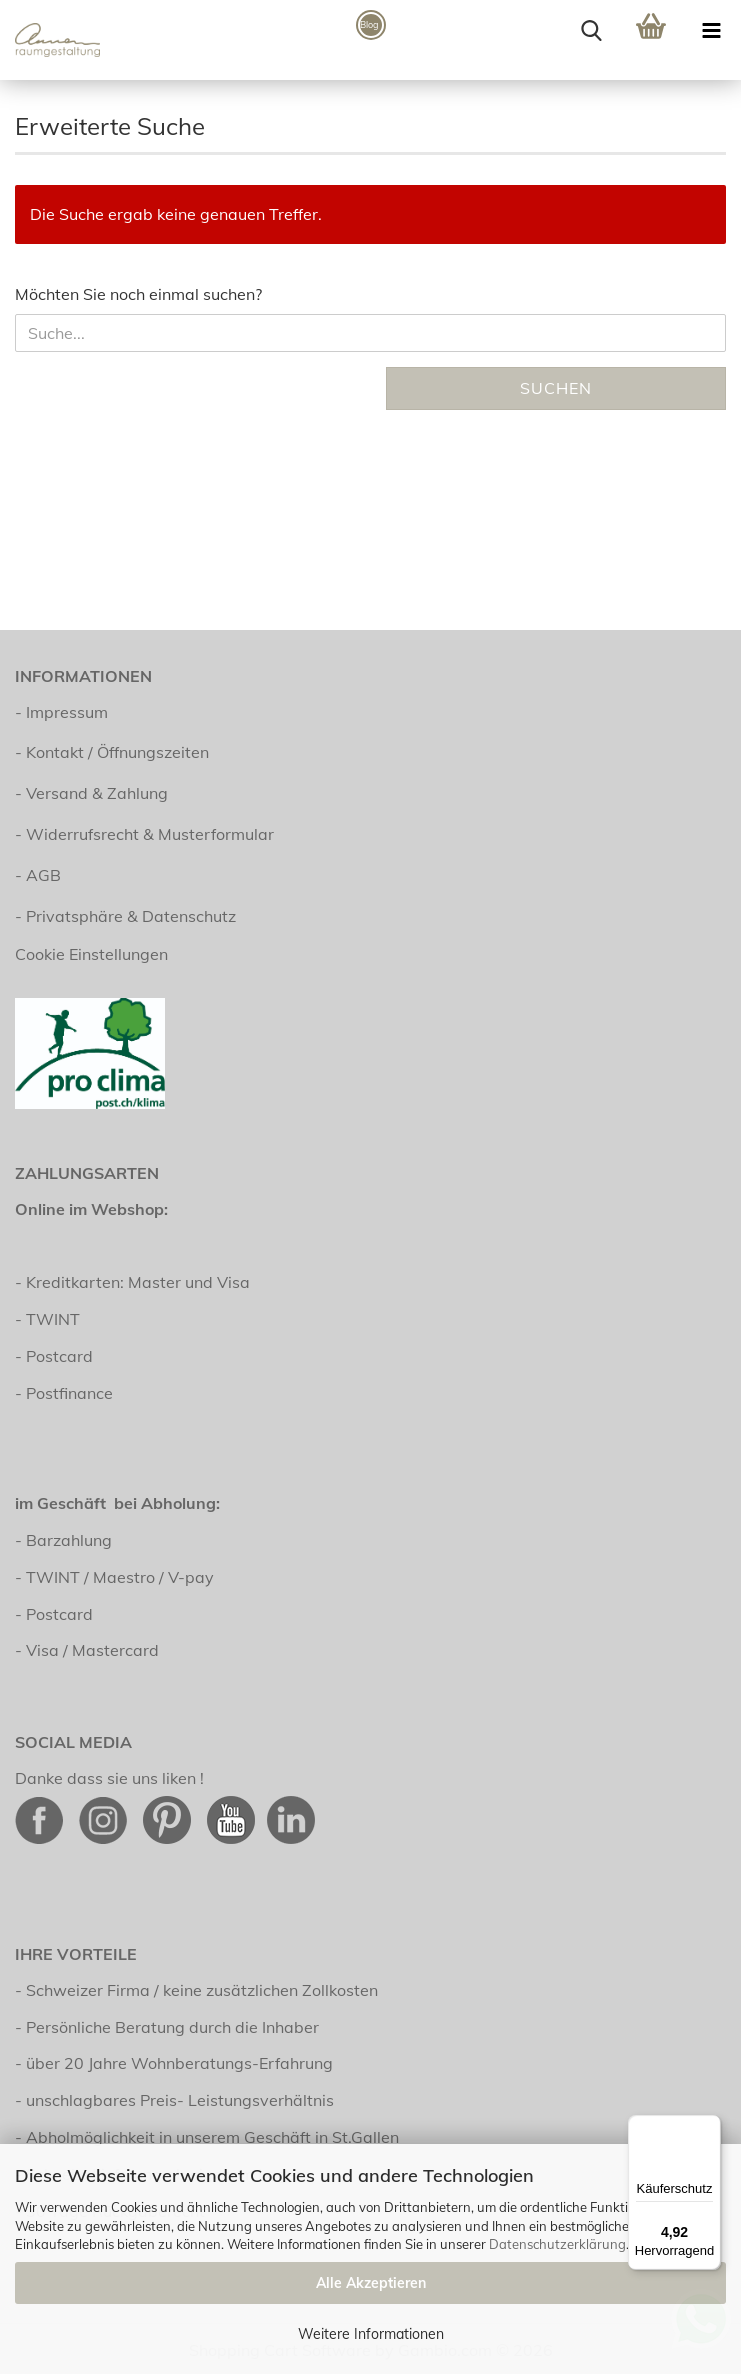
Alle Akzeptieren (371, 2283)
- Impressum (61, 712)
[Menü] (709, 2127)
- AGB (38, 875)
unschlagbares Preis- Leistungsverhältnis (180, 2100)
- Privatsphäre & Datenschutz (125, 916)
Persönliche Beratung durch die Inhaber (172, 2027)
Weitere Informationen (371, 2334)
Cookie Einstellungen (91, 954)
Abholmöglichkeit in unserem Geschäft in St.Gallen (212, 2137)
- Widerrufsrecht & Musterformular (144, 834)
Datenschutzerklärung (557, 2244)
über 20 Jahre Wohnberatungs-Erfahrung (179, 2063)
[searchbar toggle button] (591, 30)
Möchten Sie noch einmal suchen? (138, 294)
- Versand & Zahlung (91, 793)
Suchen (556, 388)
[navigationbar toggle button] (711, 30)
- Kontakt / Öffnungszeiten (112, 752)
